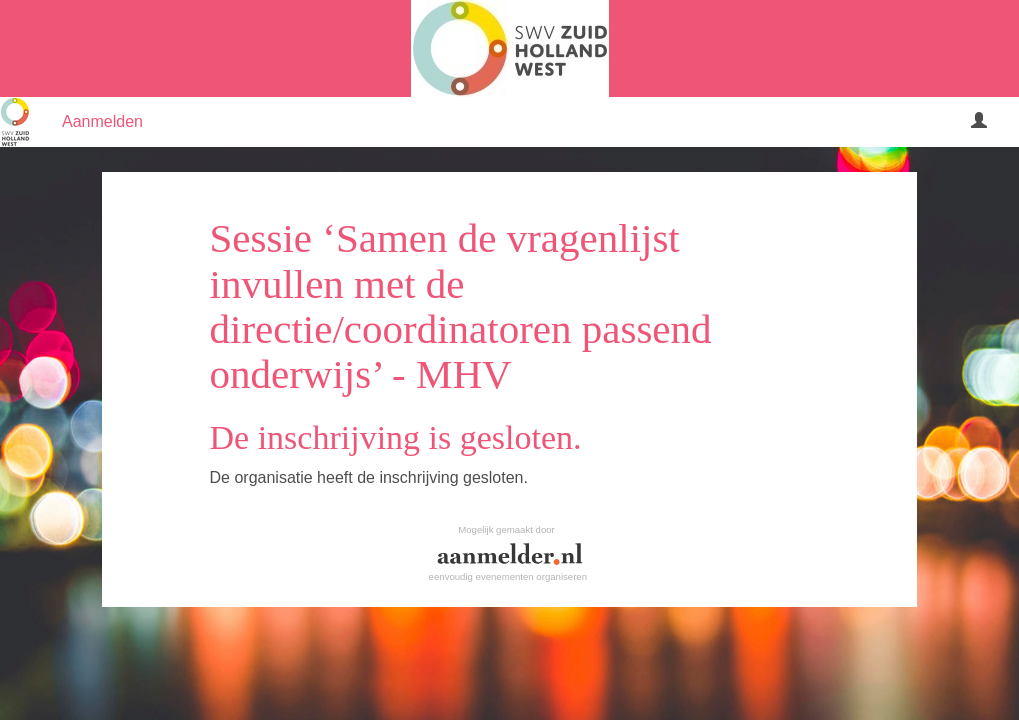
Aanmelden (102, 121)
